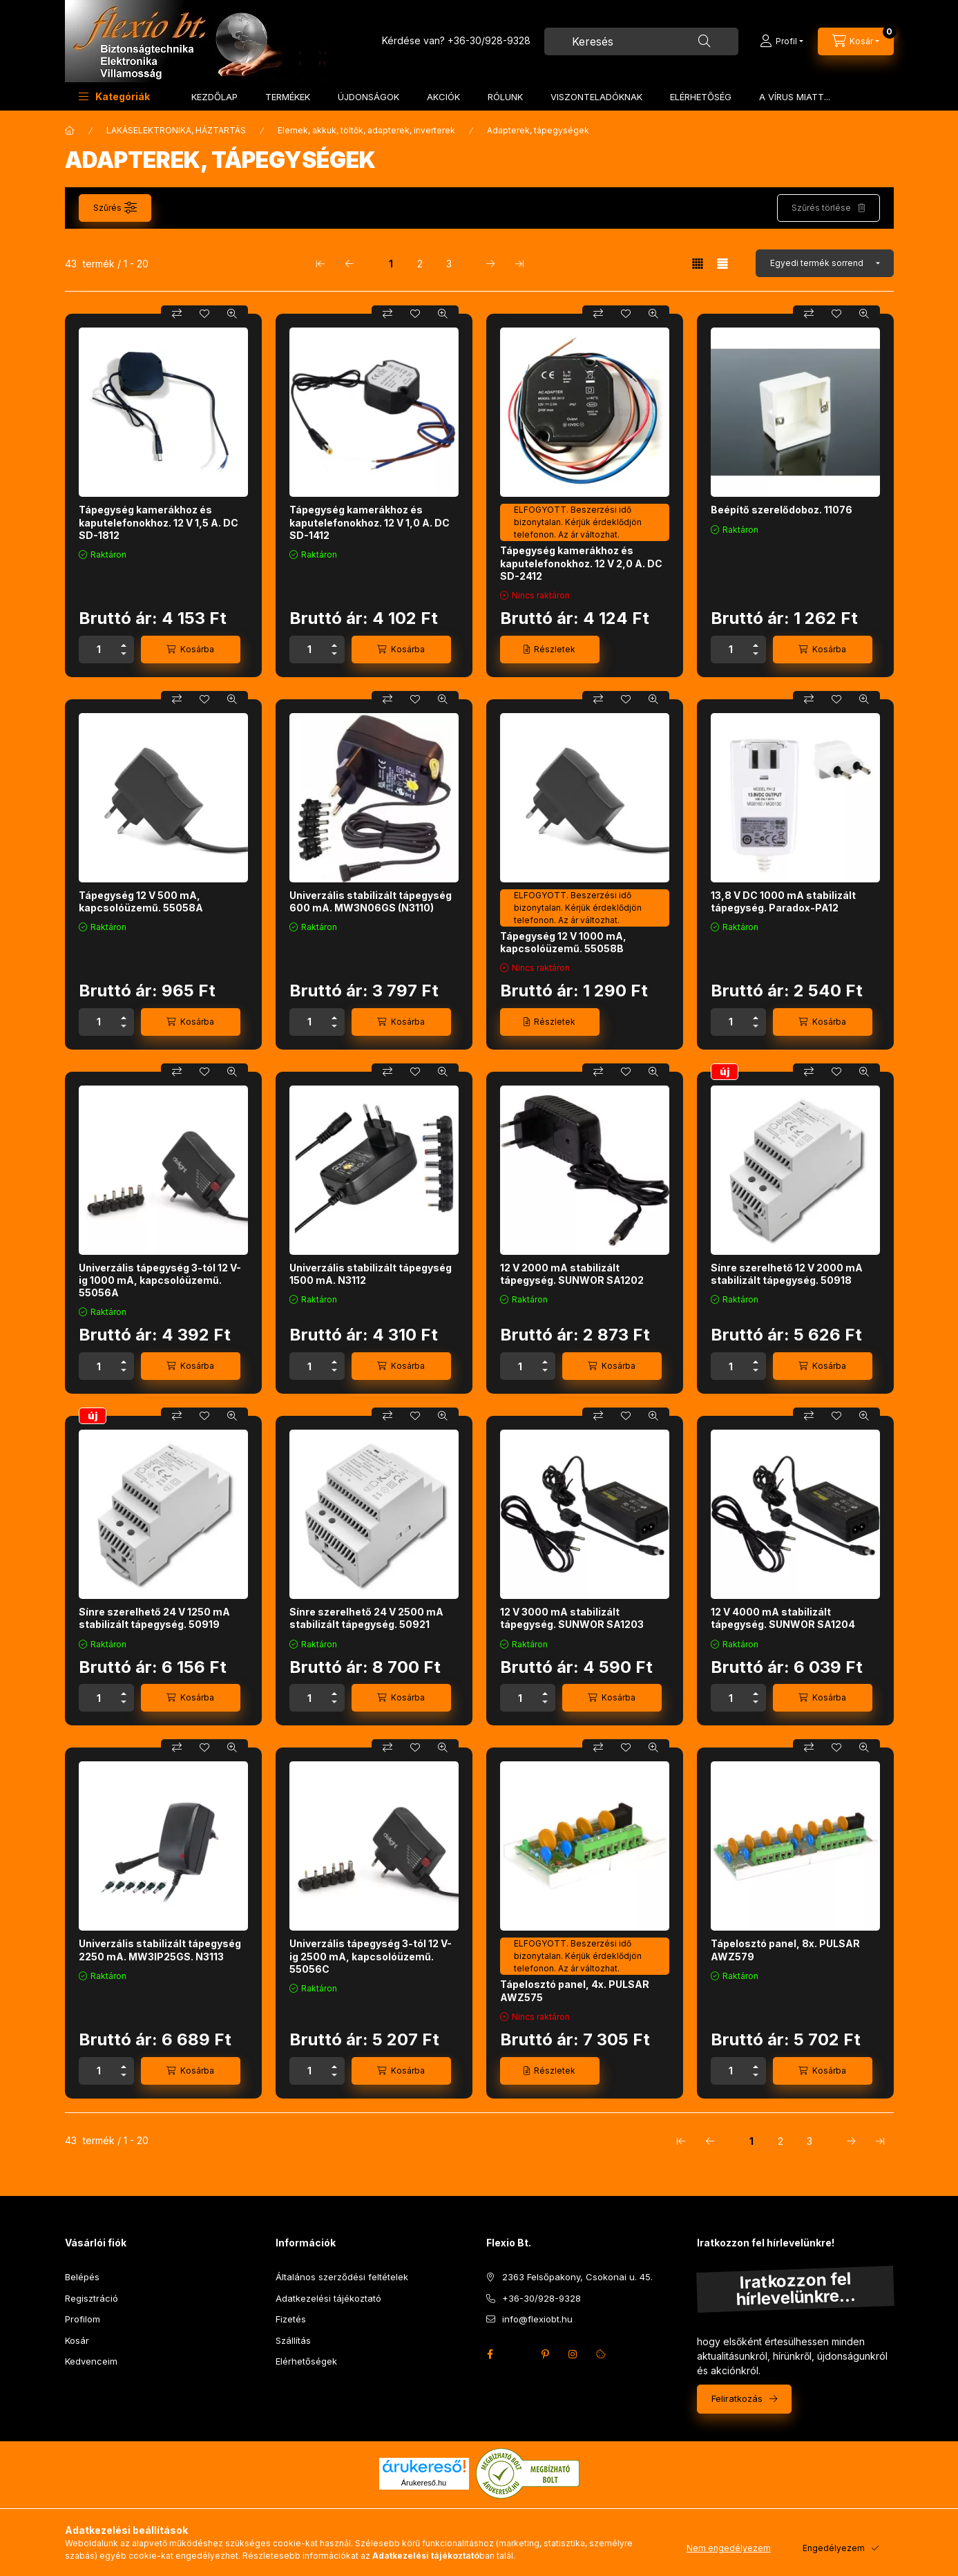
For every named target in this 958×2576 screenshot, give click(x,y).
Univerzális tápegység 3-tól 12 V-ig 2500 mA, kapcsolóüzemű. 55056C (370, 1956)
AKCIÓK (443, 96)
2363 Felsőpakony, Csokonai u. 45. (577, 2276)
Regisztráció (91, 2298)
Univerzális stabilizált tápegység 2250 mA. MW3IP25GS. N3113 (160, 1950)
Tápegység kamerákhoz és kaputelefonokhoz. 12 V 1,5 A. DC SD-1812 (158, 522)
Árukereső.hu (423, 2483)
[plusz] (123, 643)
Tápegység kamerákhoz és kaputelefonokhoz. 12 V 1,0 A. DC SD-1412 (369, 522)
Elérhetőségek (306, 2361)
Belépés (82, 2276)
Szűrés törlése (821, 207)
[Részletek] (550, 649)
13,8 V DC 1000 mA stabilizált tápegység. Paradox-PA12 (783, 901)
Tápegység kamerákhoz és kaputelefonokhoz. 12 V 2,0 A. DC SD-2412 (581, 562)
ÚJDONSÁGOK (368, 96)
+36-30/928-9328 (489, 40)
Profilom (82, 2318)
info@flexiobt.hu (537, 2318)
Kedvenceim (91, 2361)
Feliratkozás (737, 2398)
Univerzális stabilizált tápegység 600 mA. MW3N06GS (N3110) (370, 901)
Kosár (77, 2340)
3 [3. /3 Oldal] (449, 263)
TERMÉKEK (287, 96)
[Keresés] (704, 41)
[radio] (722, 263)
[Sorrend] (825, 263)
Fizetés (291, 2318)
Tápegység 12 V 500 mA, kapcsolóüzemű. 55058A (141, 901)
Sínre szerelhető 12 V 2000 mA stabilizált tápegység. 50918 (787, 1274)
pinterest (545, 2354)
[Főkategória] (70, 130)
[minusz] (123, 656)
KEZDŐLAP (214, 96)
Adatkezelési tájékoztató (328, 2298)
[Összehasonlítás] (177, 313)
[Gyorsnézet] (232, 313)
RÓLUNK (505, 96)
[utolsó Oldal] (519, 263)
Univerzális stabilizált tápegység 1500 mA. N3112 (370, 1274)
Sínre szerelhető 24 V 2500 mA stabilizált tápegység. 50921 (366, 1618)
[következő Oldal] (490, 263)
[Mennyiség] (99, 649)
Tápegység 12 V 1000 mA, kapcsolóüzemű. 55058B (563, 942)
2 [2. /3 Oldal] (420, 263)
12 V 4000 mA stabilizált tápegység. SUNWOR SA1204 (783, 1618)
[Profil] (781, 41)
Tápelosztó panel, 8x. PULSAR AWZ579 (785, 1950)
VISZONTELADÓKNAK (596, 96)
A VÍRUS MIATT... (794, 96)
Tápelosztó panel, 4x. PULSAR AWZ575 (574, 1990)
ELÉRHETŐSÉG (700, 96)
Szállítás (293, 2340)
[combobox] (641, 41)
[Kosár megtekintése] (856, 41)
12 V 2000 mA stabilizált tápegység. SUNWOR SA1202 (572, 1274)
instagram (573, 2354)
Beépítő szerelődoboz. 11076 (781, 509)
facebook (490, 2354)
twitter (518, 2354)
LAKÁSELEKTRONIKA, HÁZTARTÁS (176, 130)
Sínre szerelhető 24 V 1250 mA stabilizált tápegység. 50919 (154, 1618)
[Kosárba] (190, 649)
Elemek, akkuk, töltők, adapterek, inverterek (366, 130)
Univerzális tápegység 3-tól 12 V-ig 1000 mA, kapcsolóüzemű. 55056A (160, 1280)
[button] (114, 96)
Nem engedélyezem (729, 2548)
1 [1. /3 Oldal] (391, 263)
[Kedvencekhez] (204, 313)
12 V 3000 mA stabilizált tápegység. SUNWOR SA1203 (572, 1618)
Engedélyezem (834, 2548)
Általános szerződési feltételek (342, 2276)
